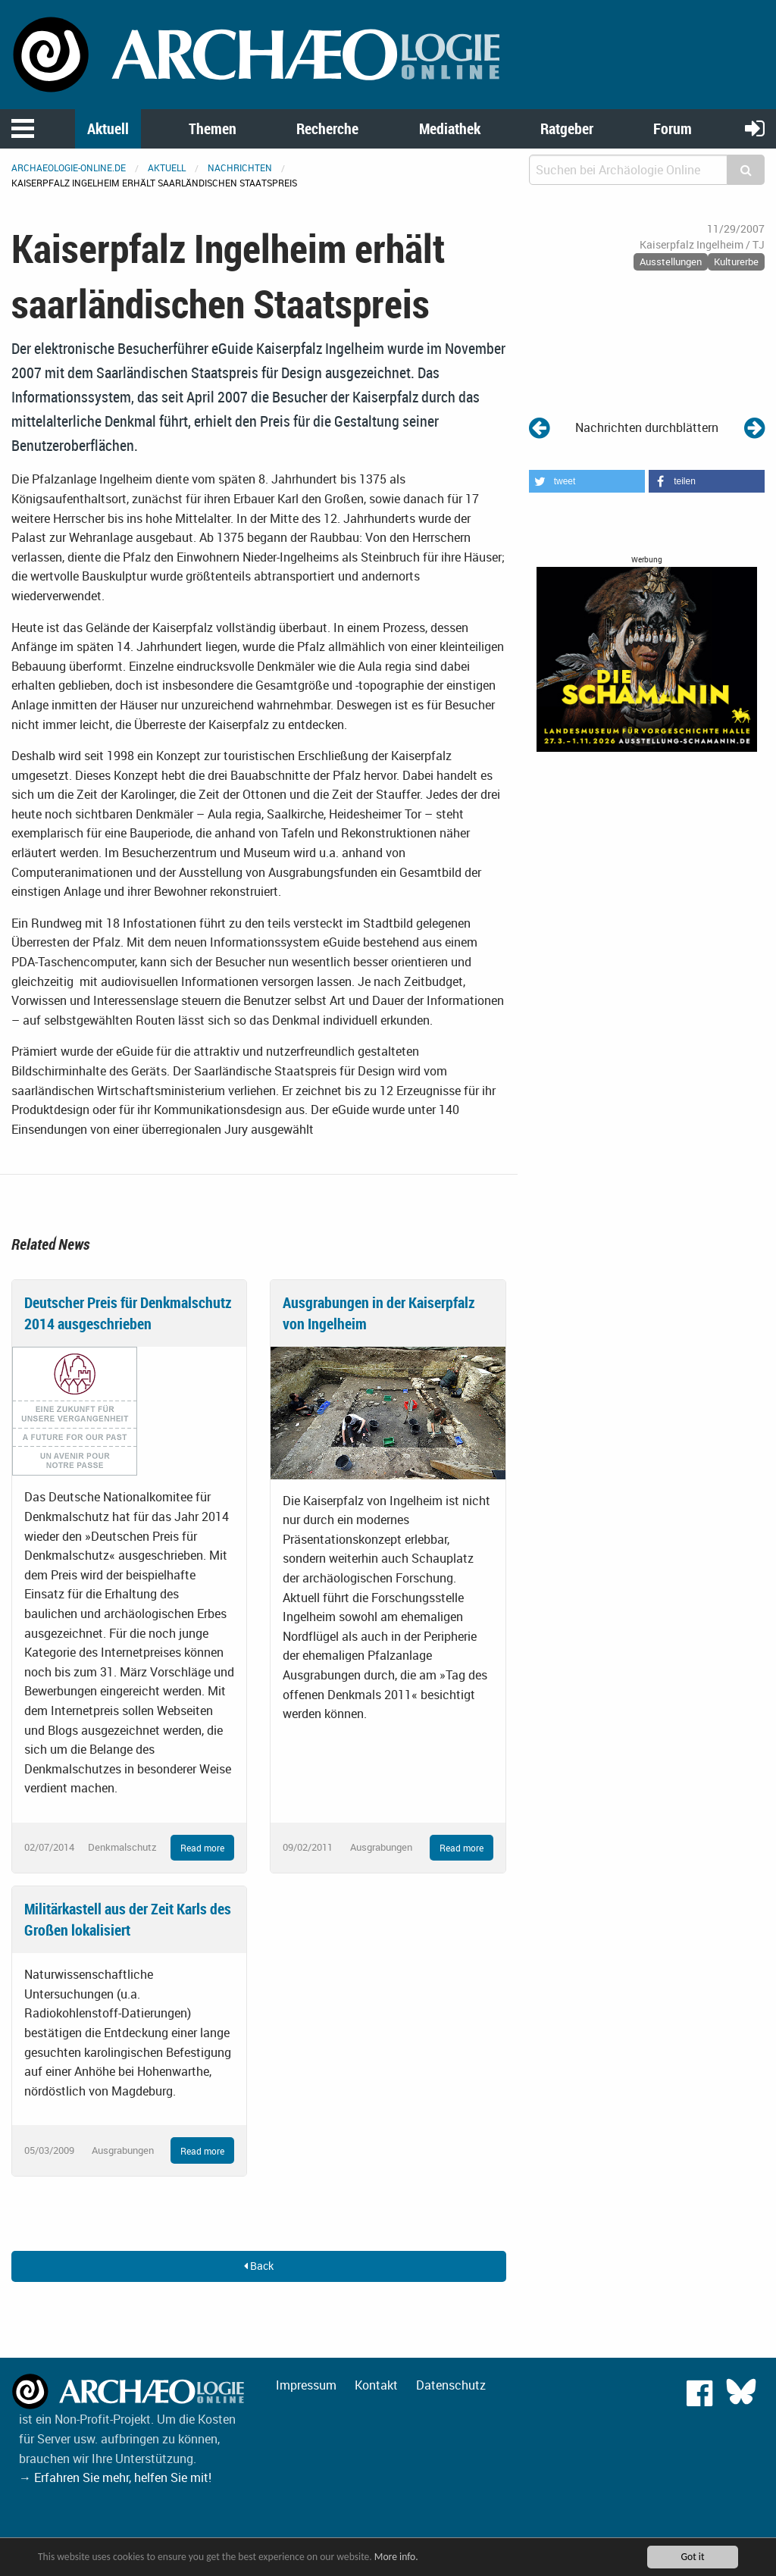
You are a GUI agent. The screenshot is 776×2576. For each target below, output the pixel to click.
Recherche (327, 128)
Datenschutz (451, 2385)
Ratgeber (566, 128)
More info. (396, 2557)
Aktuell (108, 128)
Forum (672, 128)
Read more (202, 1848)
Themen (212, 128)
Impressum (306, 2385)
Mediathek (449, 128)
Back (259, 2265)
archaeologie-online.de (68, 167)
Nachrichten (240, 167)
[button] (587, 481)
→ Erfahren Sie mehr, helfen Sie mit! (115, 2477)
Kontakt (376, 2385)
